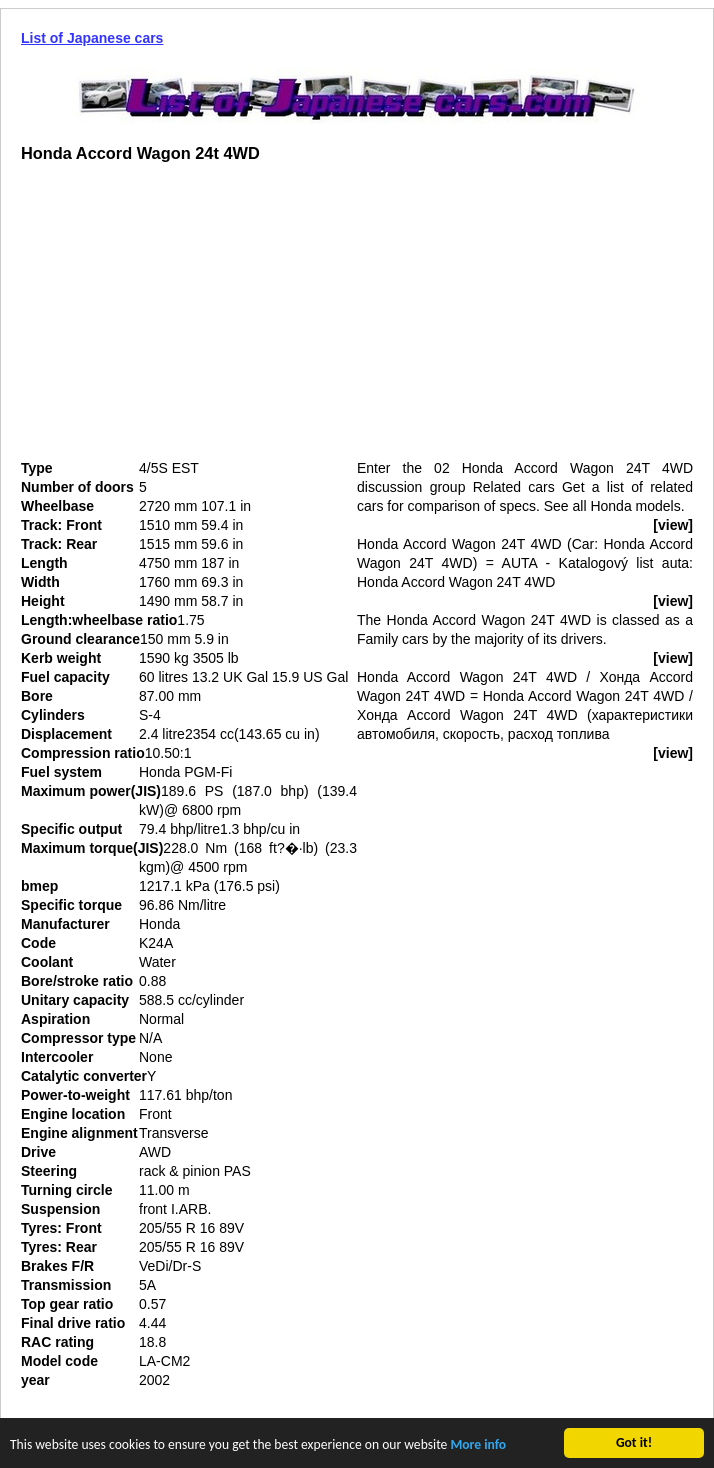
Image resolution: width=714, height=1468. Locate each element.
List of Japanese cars (92, 38)
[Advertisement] (189, 319)
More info (478, 1446)
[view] (673, 525)
